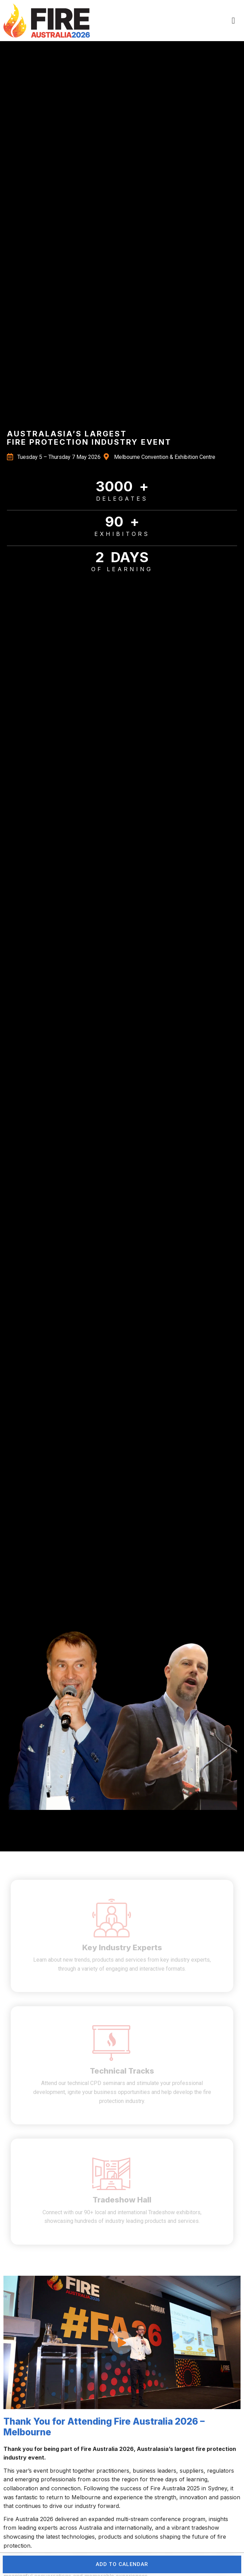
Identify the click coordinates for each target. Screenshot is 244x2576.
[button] (233, 20)
